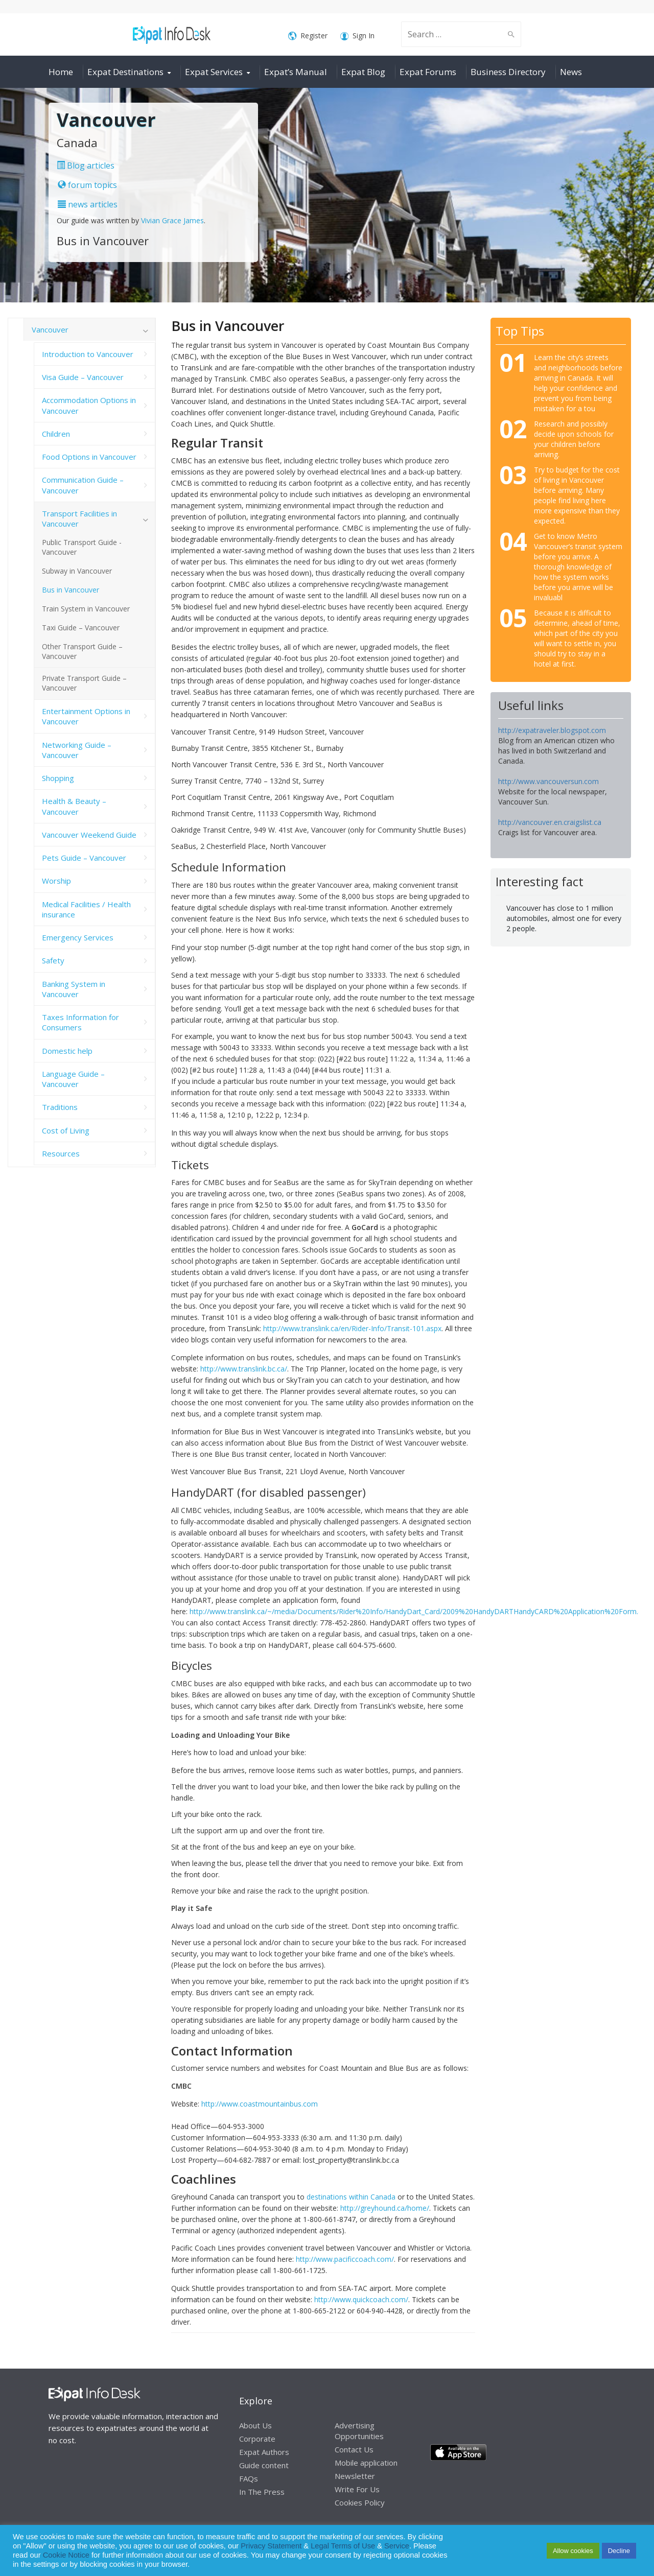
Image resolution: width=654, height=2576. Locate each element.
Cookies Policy (360, 2502)
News (571, 72)
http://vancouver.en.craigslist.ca (549, 822)
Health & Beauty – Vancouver (74, 806)
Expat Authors (264, 2452)
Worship (56, 881)
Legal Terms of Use (343, 2546)
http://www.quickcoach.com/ (361, 2299)
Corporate (257, 2438)
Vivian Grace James (172, 220)
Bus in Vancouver (70, 590)
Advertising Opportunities (359, 2430)
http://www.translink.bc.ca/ (243, 1369)
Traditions (60, 1107)
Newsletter (355, 2476)
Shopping (58, 778)
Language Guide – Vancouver (73, 1079)
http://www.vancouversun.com (548, 781)
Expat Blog (363, 72)
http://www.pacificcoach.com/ (345, 2259)
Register (308, 36)
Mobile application (366, 2462)
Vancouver (50, 329)
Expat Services (214, 72)
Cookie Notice (66, 2555)
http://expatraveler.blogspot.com (552, 730)
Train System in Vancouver (86, 608)
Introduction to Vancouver (87, 354)
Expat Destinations (125, 72)
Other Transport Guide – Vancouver (82, 651)
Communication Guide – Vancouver (83, 485)
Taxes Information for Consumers (80, 1022)
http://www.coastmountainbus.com (259, 2104)
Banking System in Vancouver (73, 989)
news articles (88, 204)
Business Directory (508, 72)
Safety (53, 960)
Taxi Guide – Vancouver (81, 627)
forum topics (87, 185)
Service (396, 2546)
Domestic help (67, 1051)
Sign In (357, 36)
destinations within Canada (351, 2197)
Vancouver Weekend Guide (89, 835)
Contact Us (354, 2449)
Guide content (264, 2465)
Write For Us (357, 2489)
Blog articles (85, 165)
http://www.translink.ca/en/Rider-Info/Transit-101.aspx (352, 1328)
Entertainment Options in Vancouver (86, 716)
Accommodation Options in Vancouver (89, 405)
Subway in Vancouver (77, 571)
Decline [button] (619, 2551)
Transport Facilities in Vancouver (79, 518)
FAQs (248, 2478)
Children (56, 434)
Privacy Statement (271, 2546)
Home (61, 72)
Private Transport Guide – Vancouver (84, 683)
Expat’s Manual (295, 72)
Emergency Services (77, 937)
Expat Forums (428, 72)
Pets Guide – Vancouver (84, 858)
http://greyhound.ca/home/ (384, 2208)
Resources (61, 1153)
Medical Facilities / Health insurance (86, 909)
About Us (255, 2425)
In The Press (262, 2492)
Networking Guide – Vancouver (76, 750)
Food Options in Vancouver (89, 457)
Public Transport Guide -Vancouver (82, 547)
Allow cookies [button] (573, 2551)
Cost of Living (65, 1130)
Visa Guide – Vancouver (83, 377)
